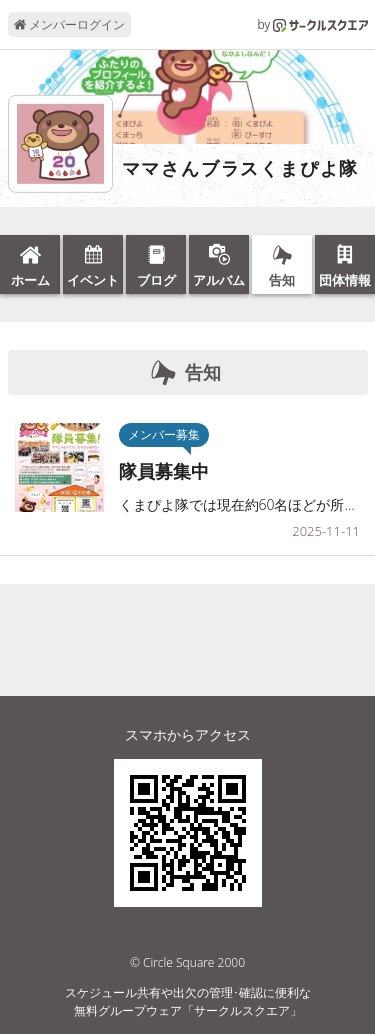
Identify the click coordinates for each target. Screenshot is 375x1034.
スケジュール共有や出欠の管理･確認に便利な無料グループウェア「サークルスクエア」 (188, 1001)
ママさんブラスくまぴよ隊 (241, 169)
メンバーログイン (69, 24)
